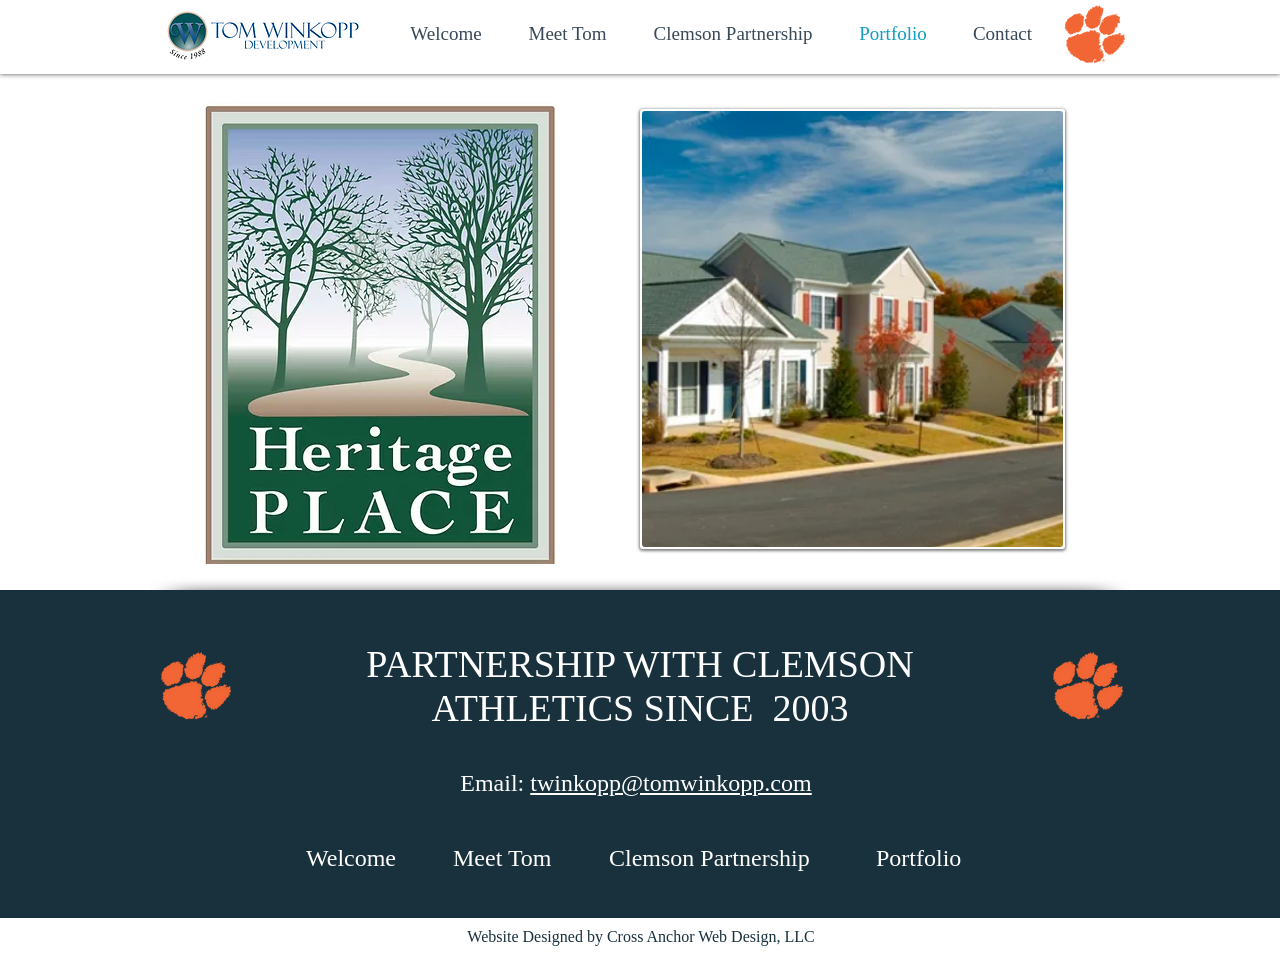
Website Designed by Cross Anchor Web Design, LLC (640, 936)
